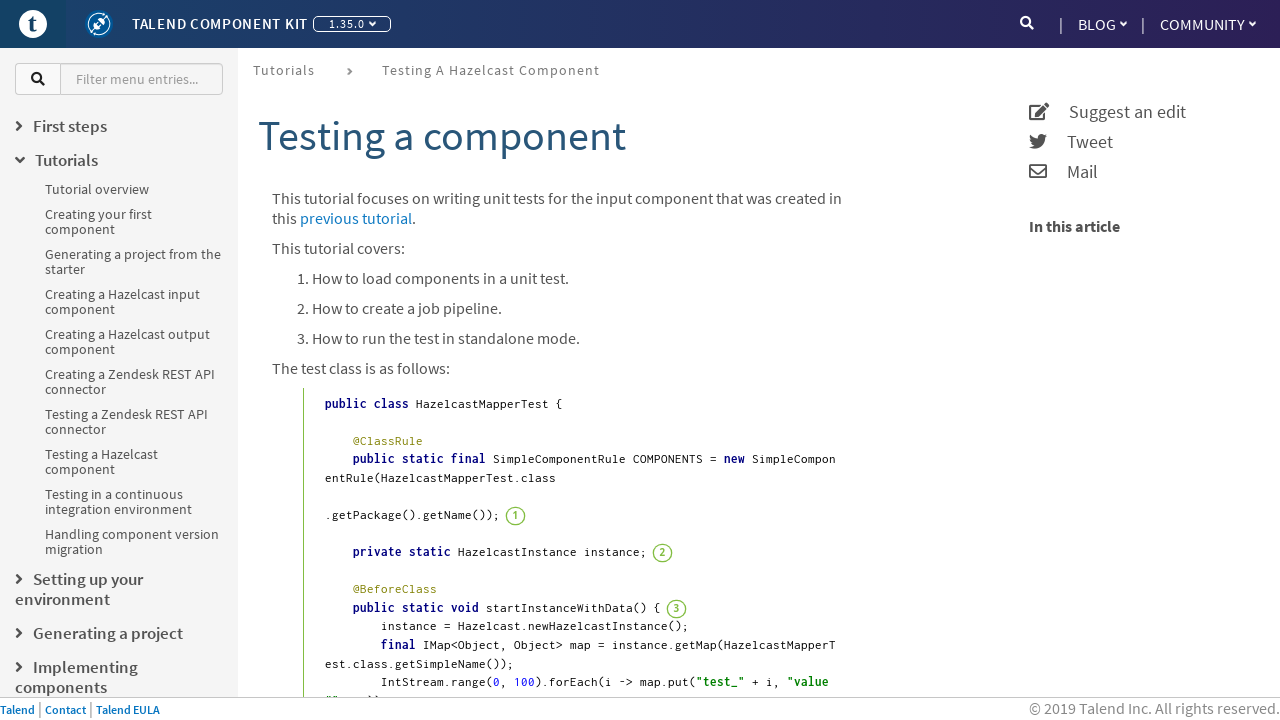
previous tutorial (356, 218)
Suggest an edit (1107, 112)
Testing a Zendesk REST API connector (126, 421)
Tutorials (284, 70)
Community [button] (1208, 24)
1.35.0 (352, 23)
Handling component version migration (132, 541)
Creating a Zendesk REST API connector (130, 381)
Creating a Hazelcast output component (127, 341)
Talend (17, 709)
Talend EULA (128, 709)
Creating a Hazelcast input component (122, 301)
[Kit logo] (99, 24)
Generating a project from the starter (133, 261)
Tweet (1071, 142)
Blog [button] (1102, 24)
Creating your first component (98, 221)
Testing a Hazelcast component (101, 461)
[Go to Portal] (33, 24)
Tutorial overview (97, 189)
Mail (1063, 172)
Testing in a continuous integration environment (118, 501)
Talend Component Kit (220, 23)
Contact (65, 709)
